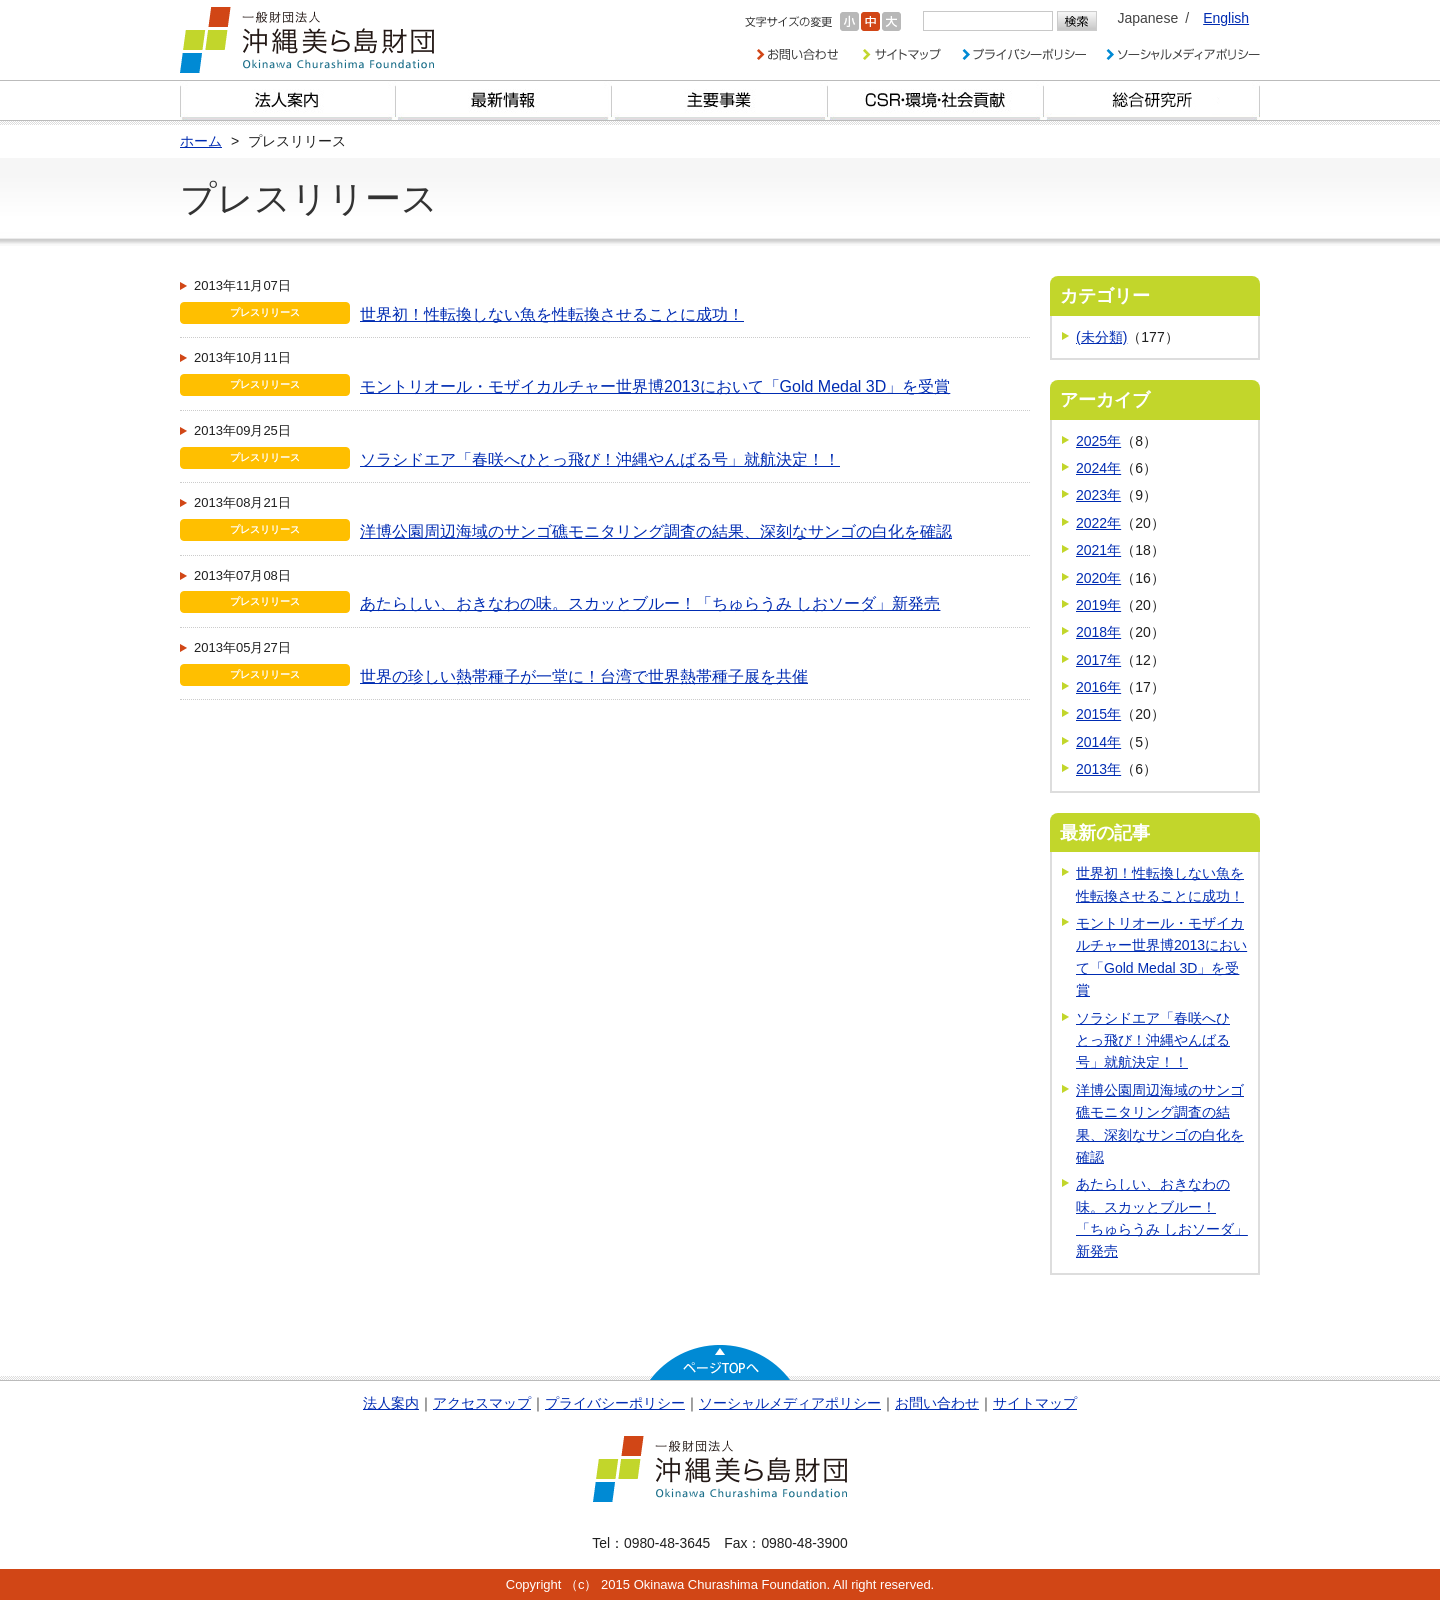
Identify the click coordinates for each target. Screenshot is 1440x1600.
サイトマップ (1035, 1403)
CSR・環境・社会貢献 (936, 100)
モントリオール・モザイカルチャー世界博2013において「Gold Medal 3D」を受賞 (655, 386)
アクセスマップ (482, 1403)
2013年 (1098, 769)
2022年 (1098, 523)
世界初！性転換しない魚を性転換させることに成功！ (552, 314)
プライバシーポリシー (615, 1403)
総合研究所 (1152, 100)
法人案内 (391, 1403)
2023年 (1098, 495)
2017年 (1098, 660)
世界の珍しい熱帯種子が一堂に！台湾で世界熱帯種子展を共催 (584, 676)
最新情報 (504, 100)
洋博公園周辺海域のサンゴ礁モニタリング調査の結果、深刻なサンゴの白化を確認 (656, 531)
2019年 (1098, 605)
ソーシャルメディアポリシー (790, 1403)
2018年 (1098, 632)
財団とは (288, 100)
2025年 (1098, 441)
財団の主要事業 (720, 100)
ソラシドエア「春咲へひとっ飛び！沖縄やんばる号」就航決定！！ (600, 459)
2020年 (1098, 578)
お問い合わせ (937, 1403)
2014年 (1098, 742)
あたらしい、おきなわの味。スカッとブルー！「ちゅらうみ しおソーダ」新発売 (650, 603)
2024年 (1098, 468)
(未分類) (1101, 337)
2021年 (1098, 550)
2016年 (1098, 687)
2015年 (1098, 714)
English (1226, 18)
